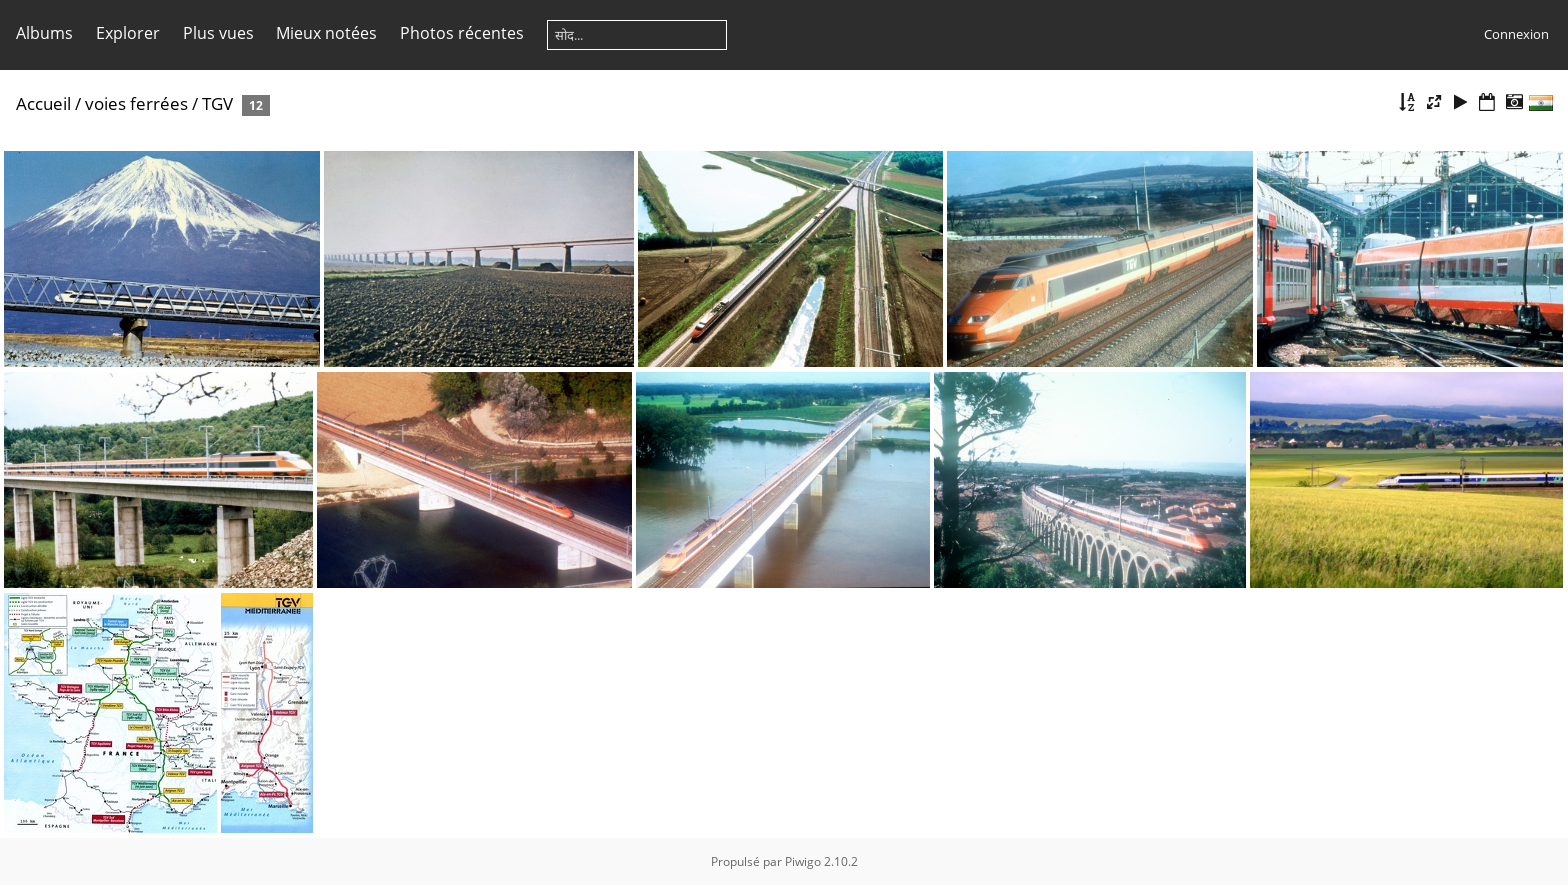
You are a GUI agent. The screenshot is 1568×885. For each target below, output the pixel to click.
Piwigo (803, 861)
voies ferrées (136, 103)
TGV (217, 103)
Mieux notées (326, 33)
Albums (44, 33)
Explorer (128, 33)
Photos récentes (462, 33)
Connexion (1516, 34)
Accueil (43, 103)
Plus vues (218, 33)
